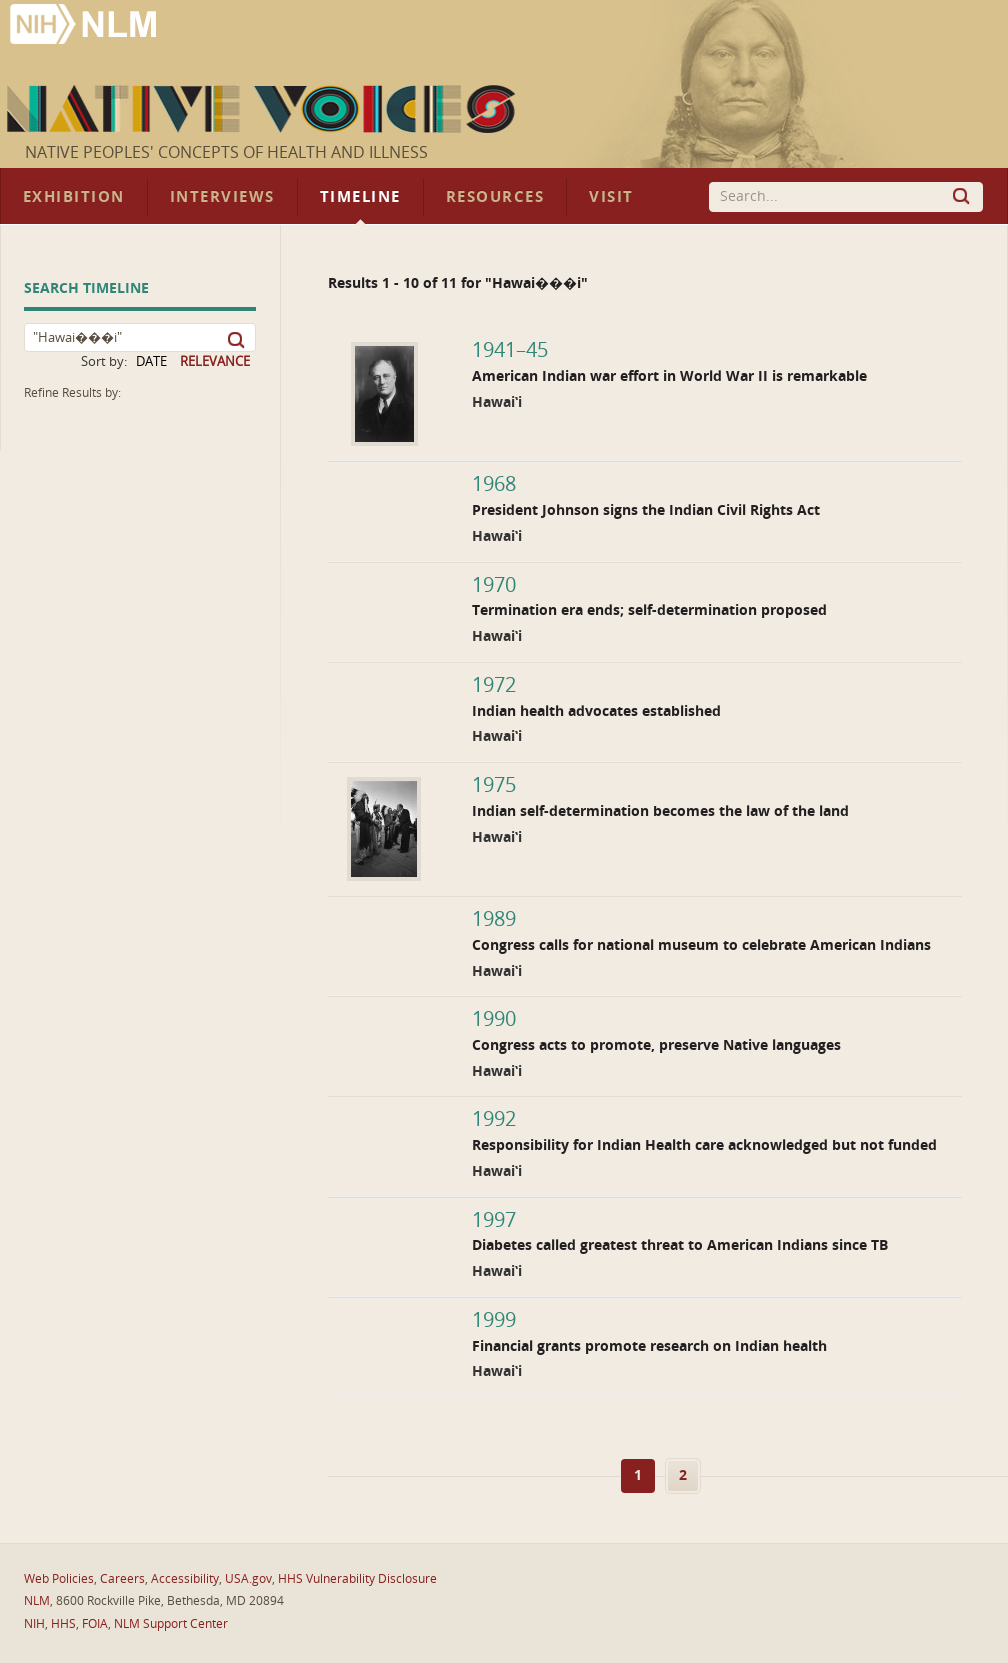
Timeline (360, 197)
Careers (122, 1579)
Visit (611, 197)
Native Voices (263, 109)
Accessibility (185, 1579)
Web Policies (59, 1579)
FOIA (95, 1624)
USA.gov (248, 1579)
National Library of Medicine (85, 26)
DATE (151, 361)
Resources (495, 197)
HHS (63, 1624)
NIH (34, 1624)
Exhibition (74, 197)
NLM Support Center (171, 1624)
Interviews (222, 197)
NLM (37, 1601)
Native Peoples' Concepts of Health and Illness (226, 152)
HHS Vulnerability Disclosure (357, 1579)
